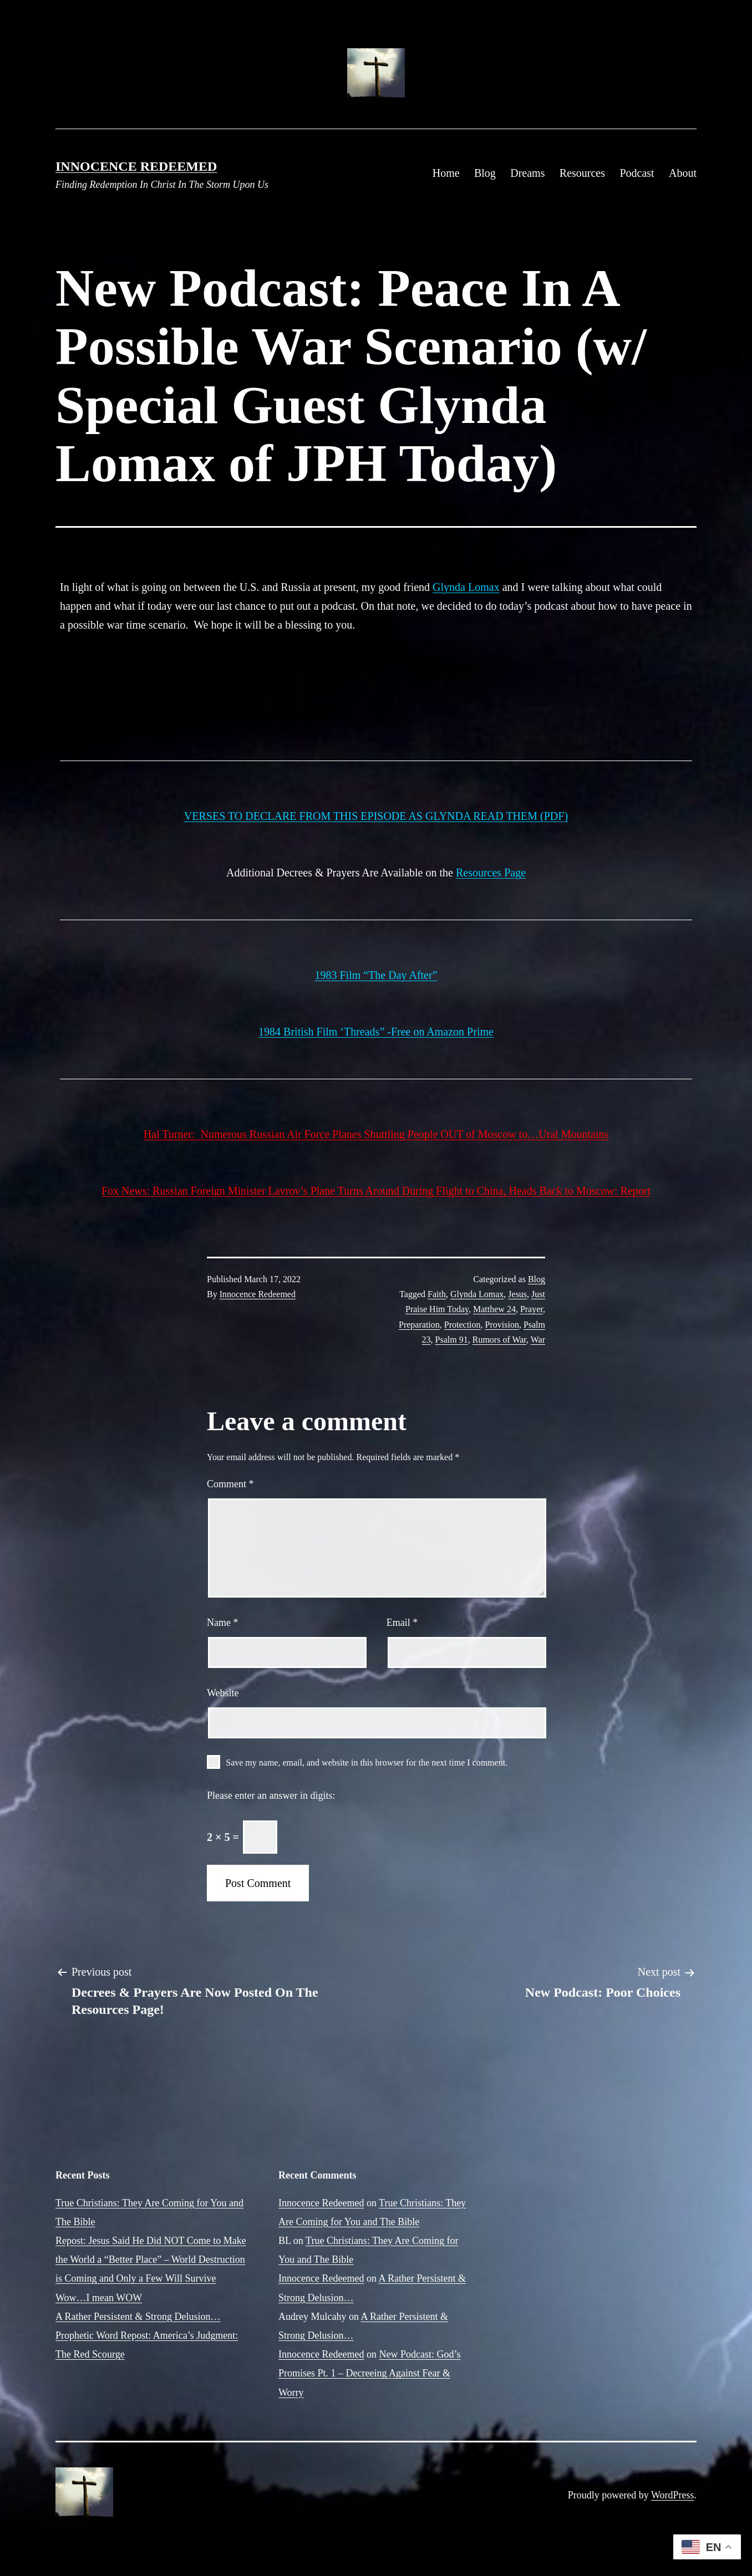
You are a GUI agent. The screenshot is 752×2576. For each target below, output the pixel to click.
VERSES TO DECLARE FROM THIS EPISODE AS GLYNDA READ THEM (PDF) (376, 816)
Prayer (531, 1309)
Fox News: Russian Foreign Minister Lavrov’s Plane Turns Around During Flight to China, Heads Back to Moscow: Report (376, 1191)
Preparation (419, 1324)
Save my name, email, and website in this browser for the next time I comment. (366, 1762)
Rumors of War (499, 1339)
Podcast (636, 173)
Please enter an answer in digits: (271, 1795)
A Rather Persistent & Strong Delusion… (137, 2316)
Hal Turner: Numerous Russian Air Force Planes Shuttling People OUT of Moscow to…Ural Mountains (376, 1134)
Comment (230, 1484)
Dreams (527, 173)
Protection (462, 1324)
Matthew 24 (494, 1309)
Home (446, 173)
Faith (437, 1294)
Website (223, 1692)
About (683, 173)
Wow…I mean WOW (98, 2297)
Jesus (517, 1294)
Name (222, 1622)
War (538, 1339)
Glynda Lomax (466, 587)
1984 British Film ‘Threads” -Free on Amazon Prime (376, 1032)
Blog (485, 173)
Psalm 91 (451, 1339)
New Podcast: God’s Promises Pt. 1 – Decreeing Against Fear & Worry (369, 2373)
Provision (502, 1324)
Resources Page (491, 872)
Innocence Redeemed (136, 166)
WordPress (672, 2495)
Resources (582, 173)
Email (402, 1622)
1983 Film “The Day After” (375, 975)
